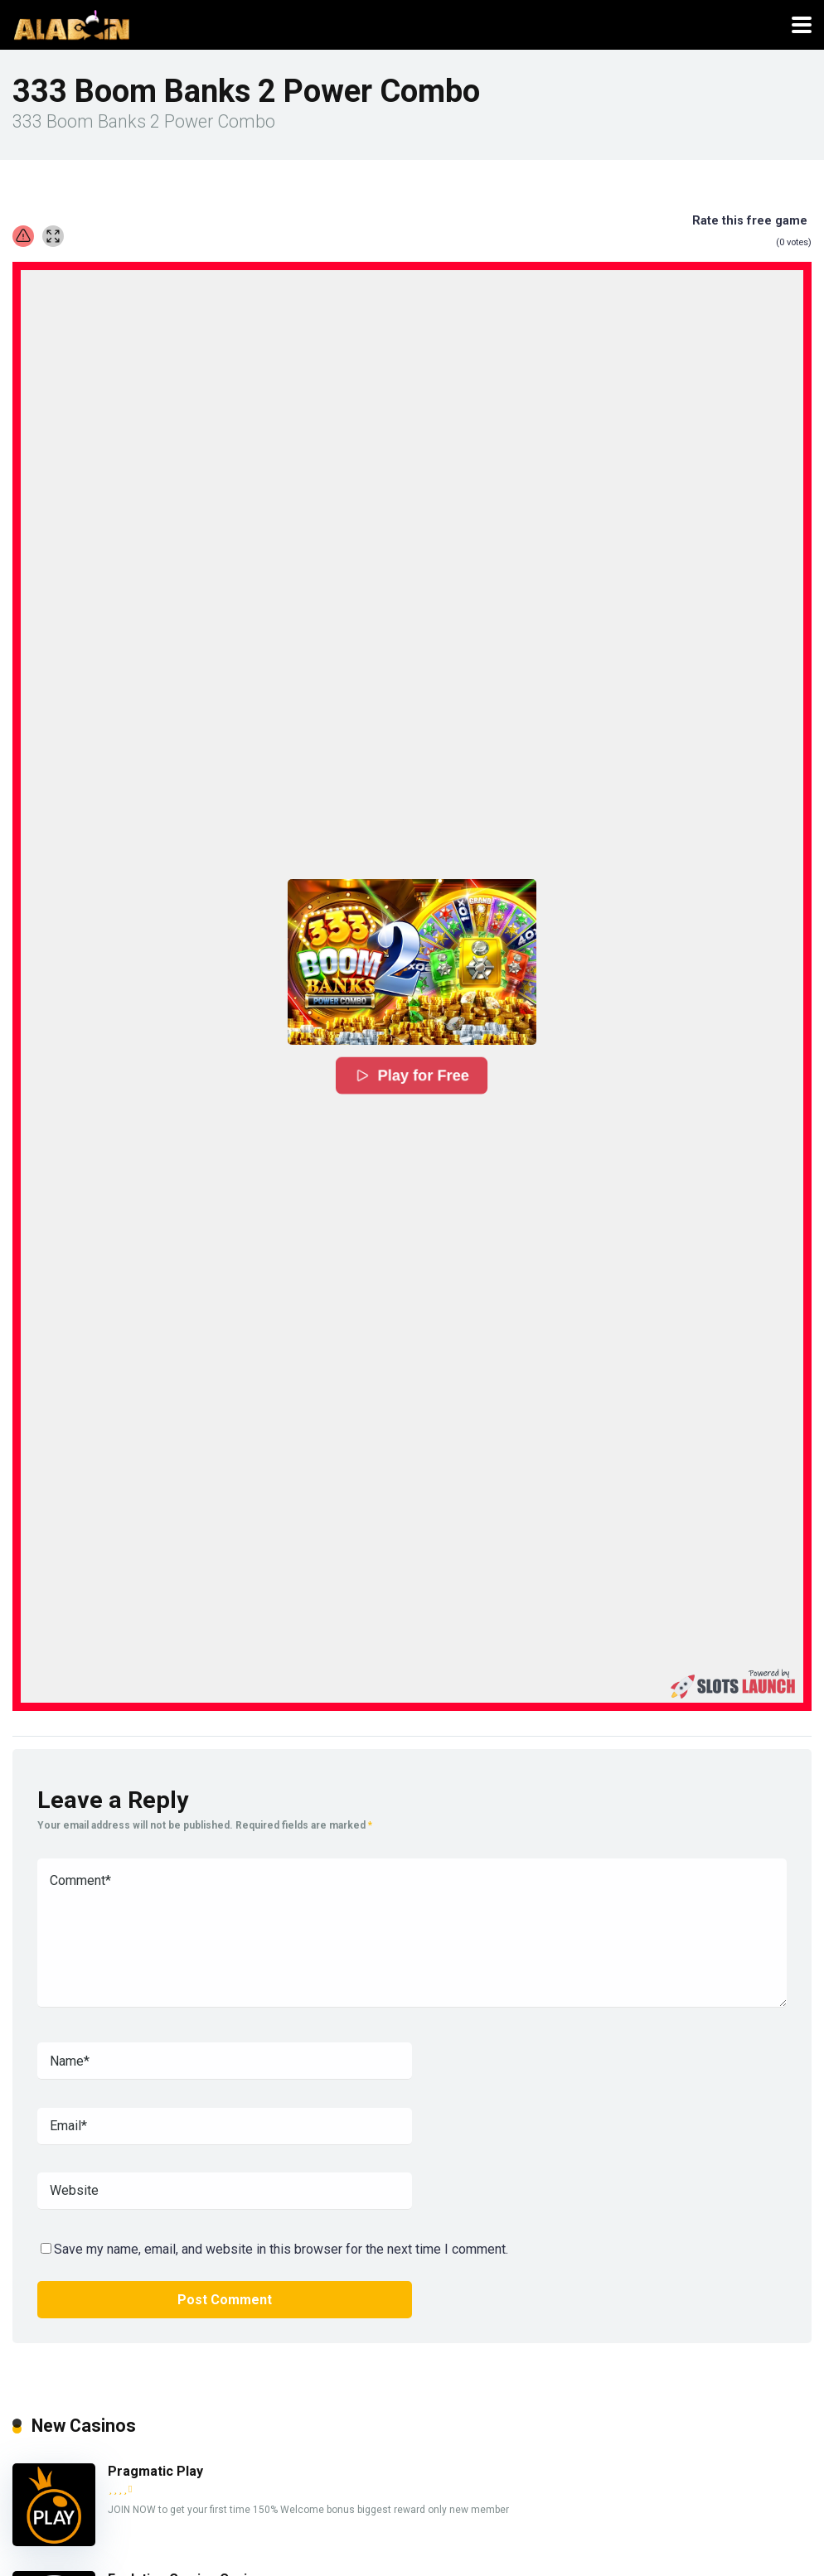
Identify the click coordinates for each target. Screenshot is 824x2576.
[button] (412, 962)
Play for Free (411, 1075)
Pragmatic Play (155, 2471)
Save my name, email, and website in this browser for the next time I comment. (281, 2249)
